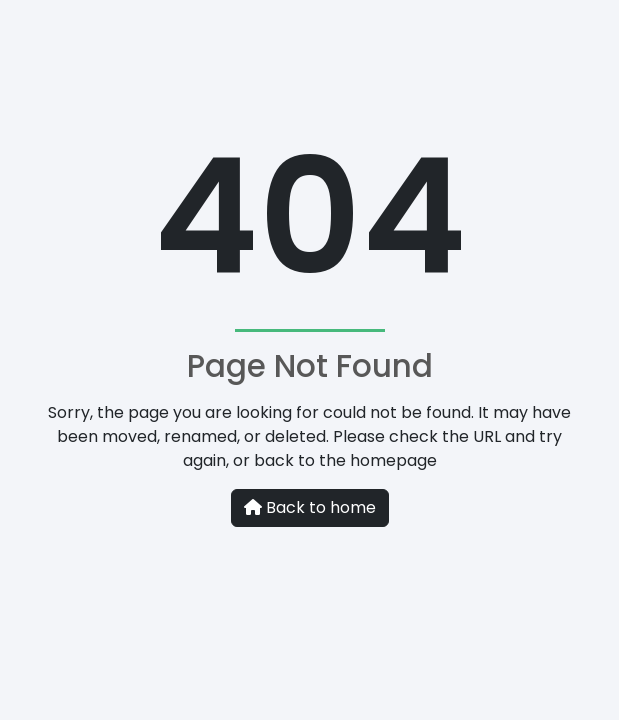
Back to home (310, 507)
